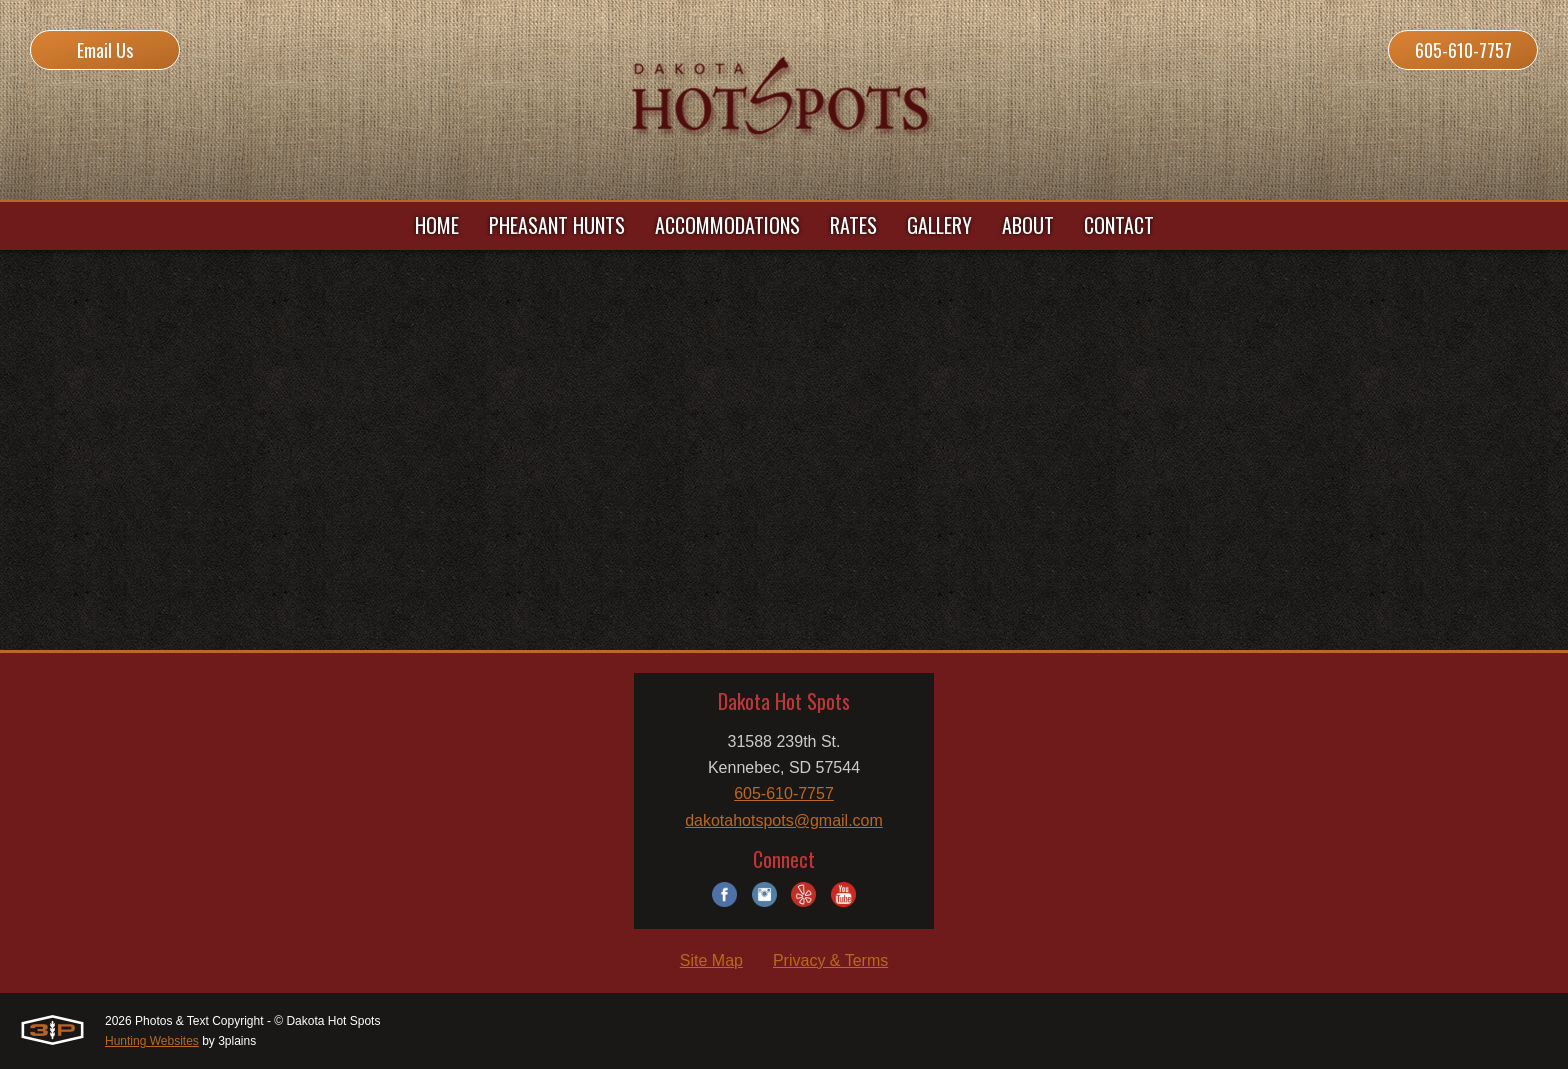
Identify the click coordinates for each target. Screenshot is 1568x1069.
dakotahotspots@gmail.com (784, 820)
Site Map (711, 960)
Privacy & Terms (830, 960)
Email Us (105, 50)
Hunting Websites (152, 1041)
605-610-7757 (1463, 50)
